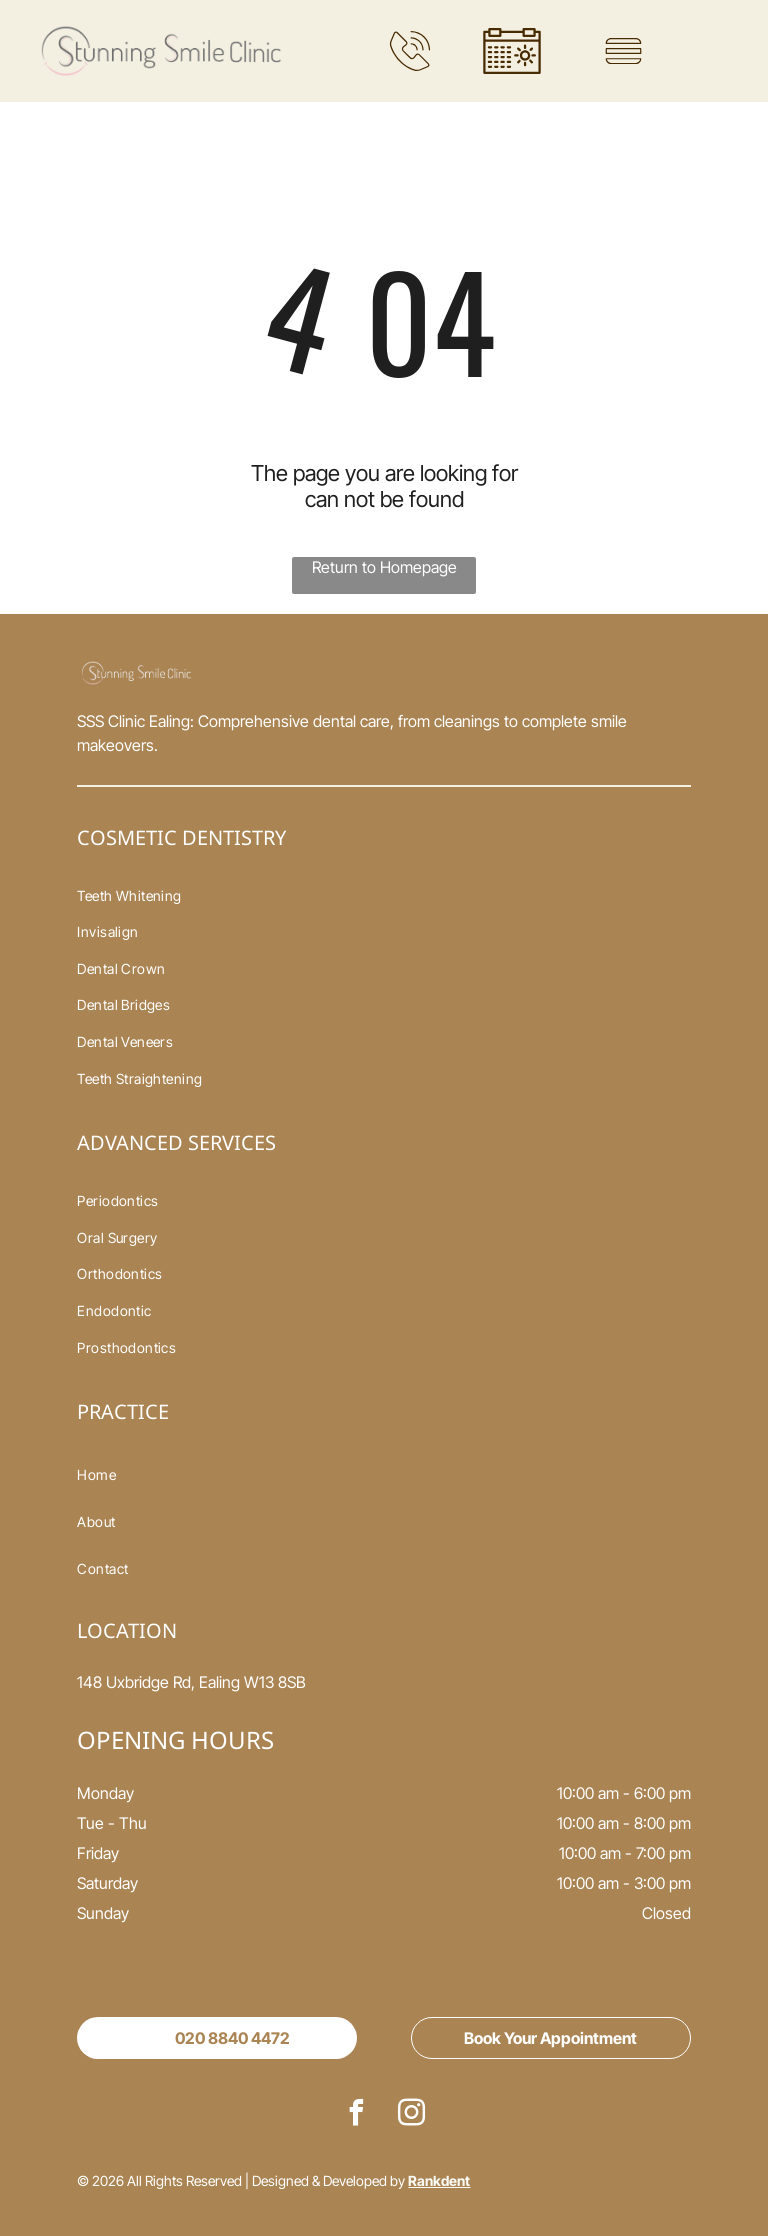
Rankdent (439, 2180)
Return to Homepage (384, 567)
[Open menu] (623, 51)
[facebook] (357, 2115)
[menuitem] (383, 895)
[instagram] (412, 2115)
